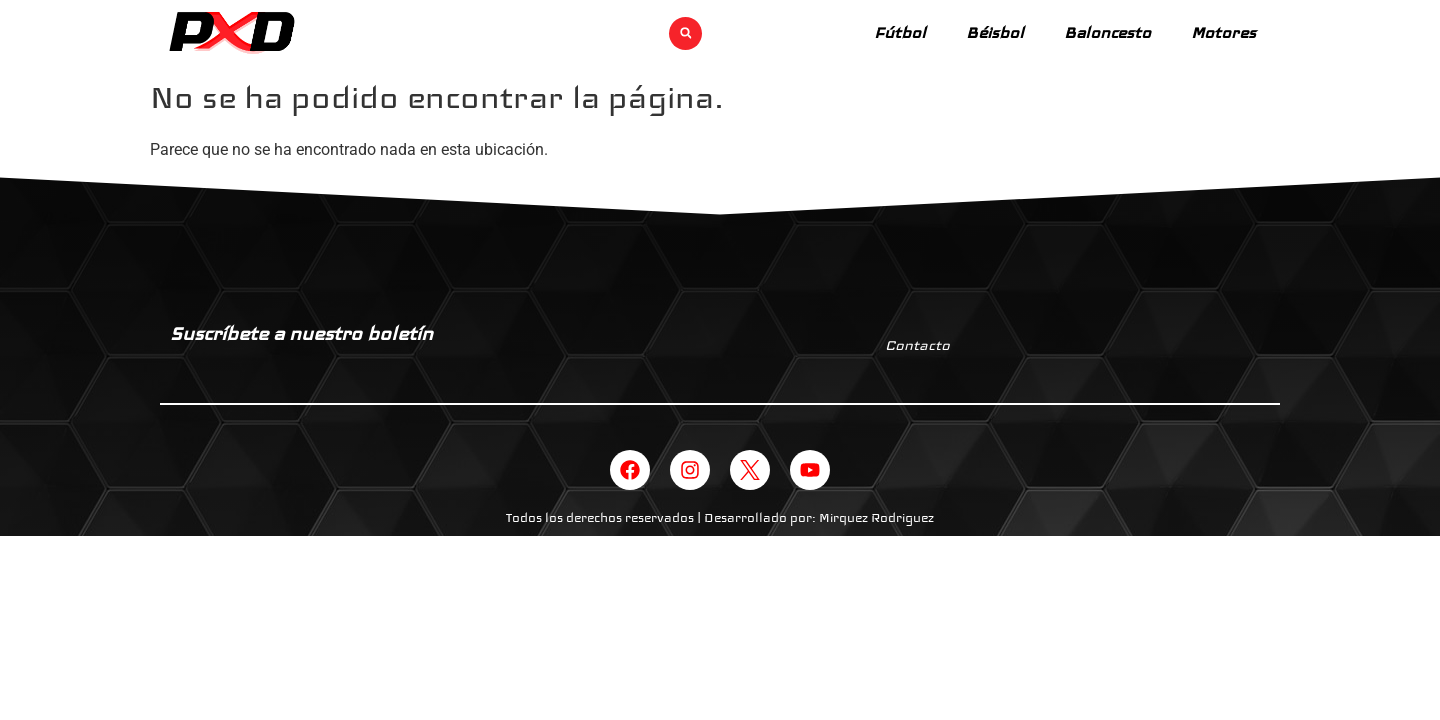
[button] (685, 33)
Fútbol (900, 32)
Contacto (917, 345)
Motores (1223, 32)
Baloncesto (1107, 32)
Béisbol (995, 32)
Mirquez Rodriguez (876, 518)
